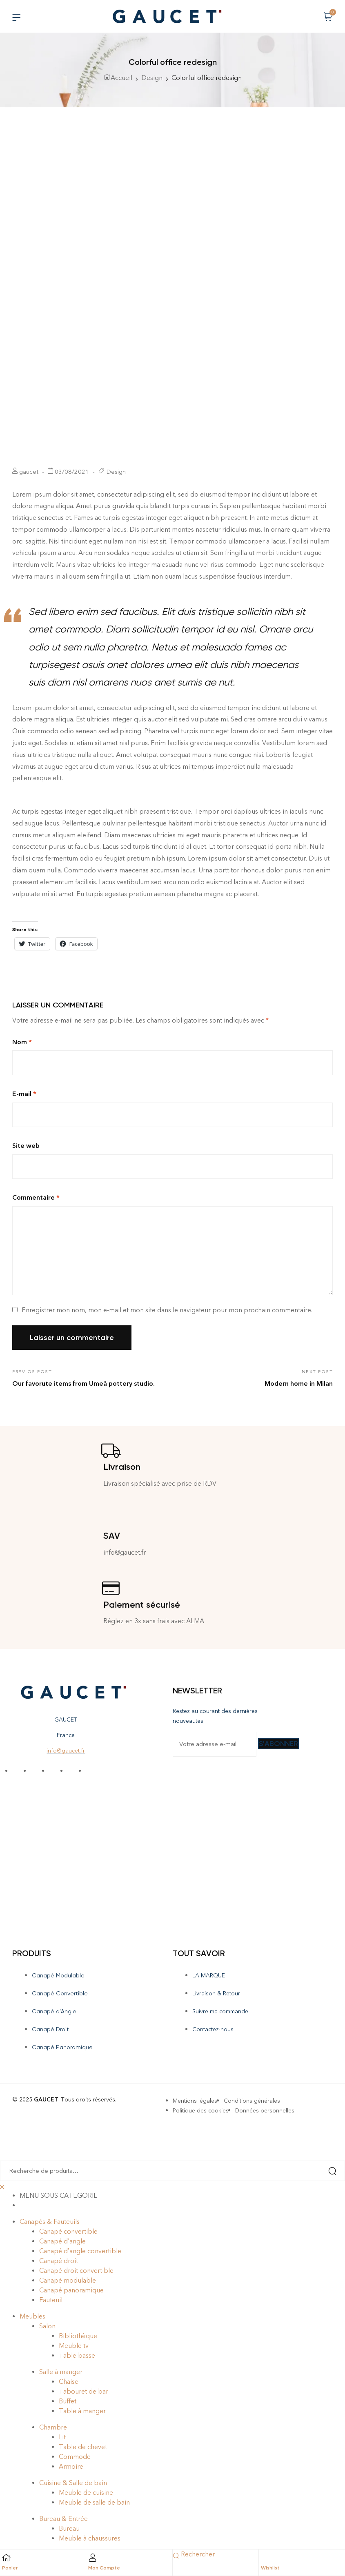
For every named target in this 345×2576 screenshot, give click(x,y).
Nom (22, 1042)
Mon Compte (104, 2568)
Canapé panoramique (71, 2290)
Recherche (328, 2171)
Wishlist (270, 2568)
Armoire (71, 2466)
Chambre (53, 2427)
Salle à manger (60, 2372)
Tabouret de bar (83, 2391)
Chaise (68, 2381)
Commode (75, 2457)
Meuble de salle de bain (94, 2502)
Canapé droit (58, 2261)
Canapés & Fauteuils (50, 2221)
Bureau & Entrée (63, 2519)
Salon (47, 2326)
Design (151, 78)
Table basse (77, 2355)
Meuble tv (74, 2346)
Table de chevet (83, 2447)
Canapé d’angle (62, 2241)
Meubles (32, 2316)
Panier (10, 2568)
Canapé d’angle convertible (80, 2251)
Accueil (121, 78)
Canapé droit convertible (76, 2270)
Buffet (67, 2401)
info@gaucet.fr (66, 1750)
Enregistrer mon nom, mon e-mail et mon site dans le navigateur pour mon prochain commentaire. (167, 1310)
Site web (26, 1145)
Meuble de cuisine (86, 2492)
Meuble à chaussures (89, 2538)
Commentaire (36, 1197)
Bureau (69, 2528)
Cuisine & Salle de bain (73, 2483)
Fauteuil (50, 2300)
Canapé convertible (68, 2231)
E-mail (24, 1094)
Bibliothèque (78, 2336)
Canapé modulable (67, 2280)
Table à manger (82, 2411)
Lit (62, 2437)
